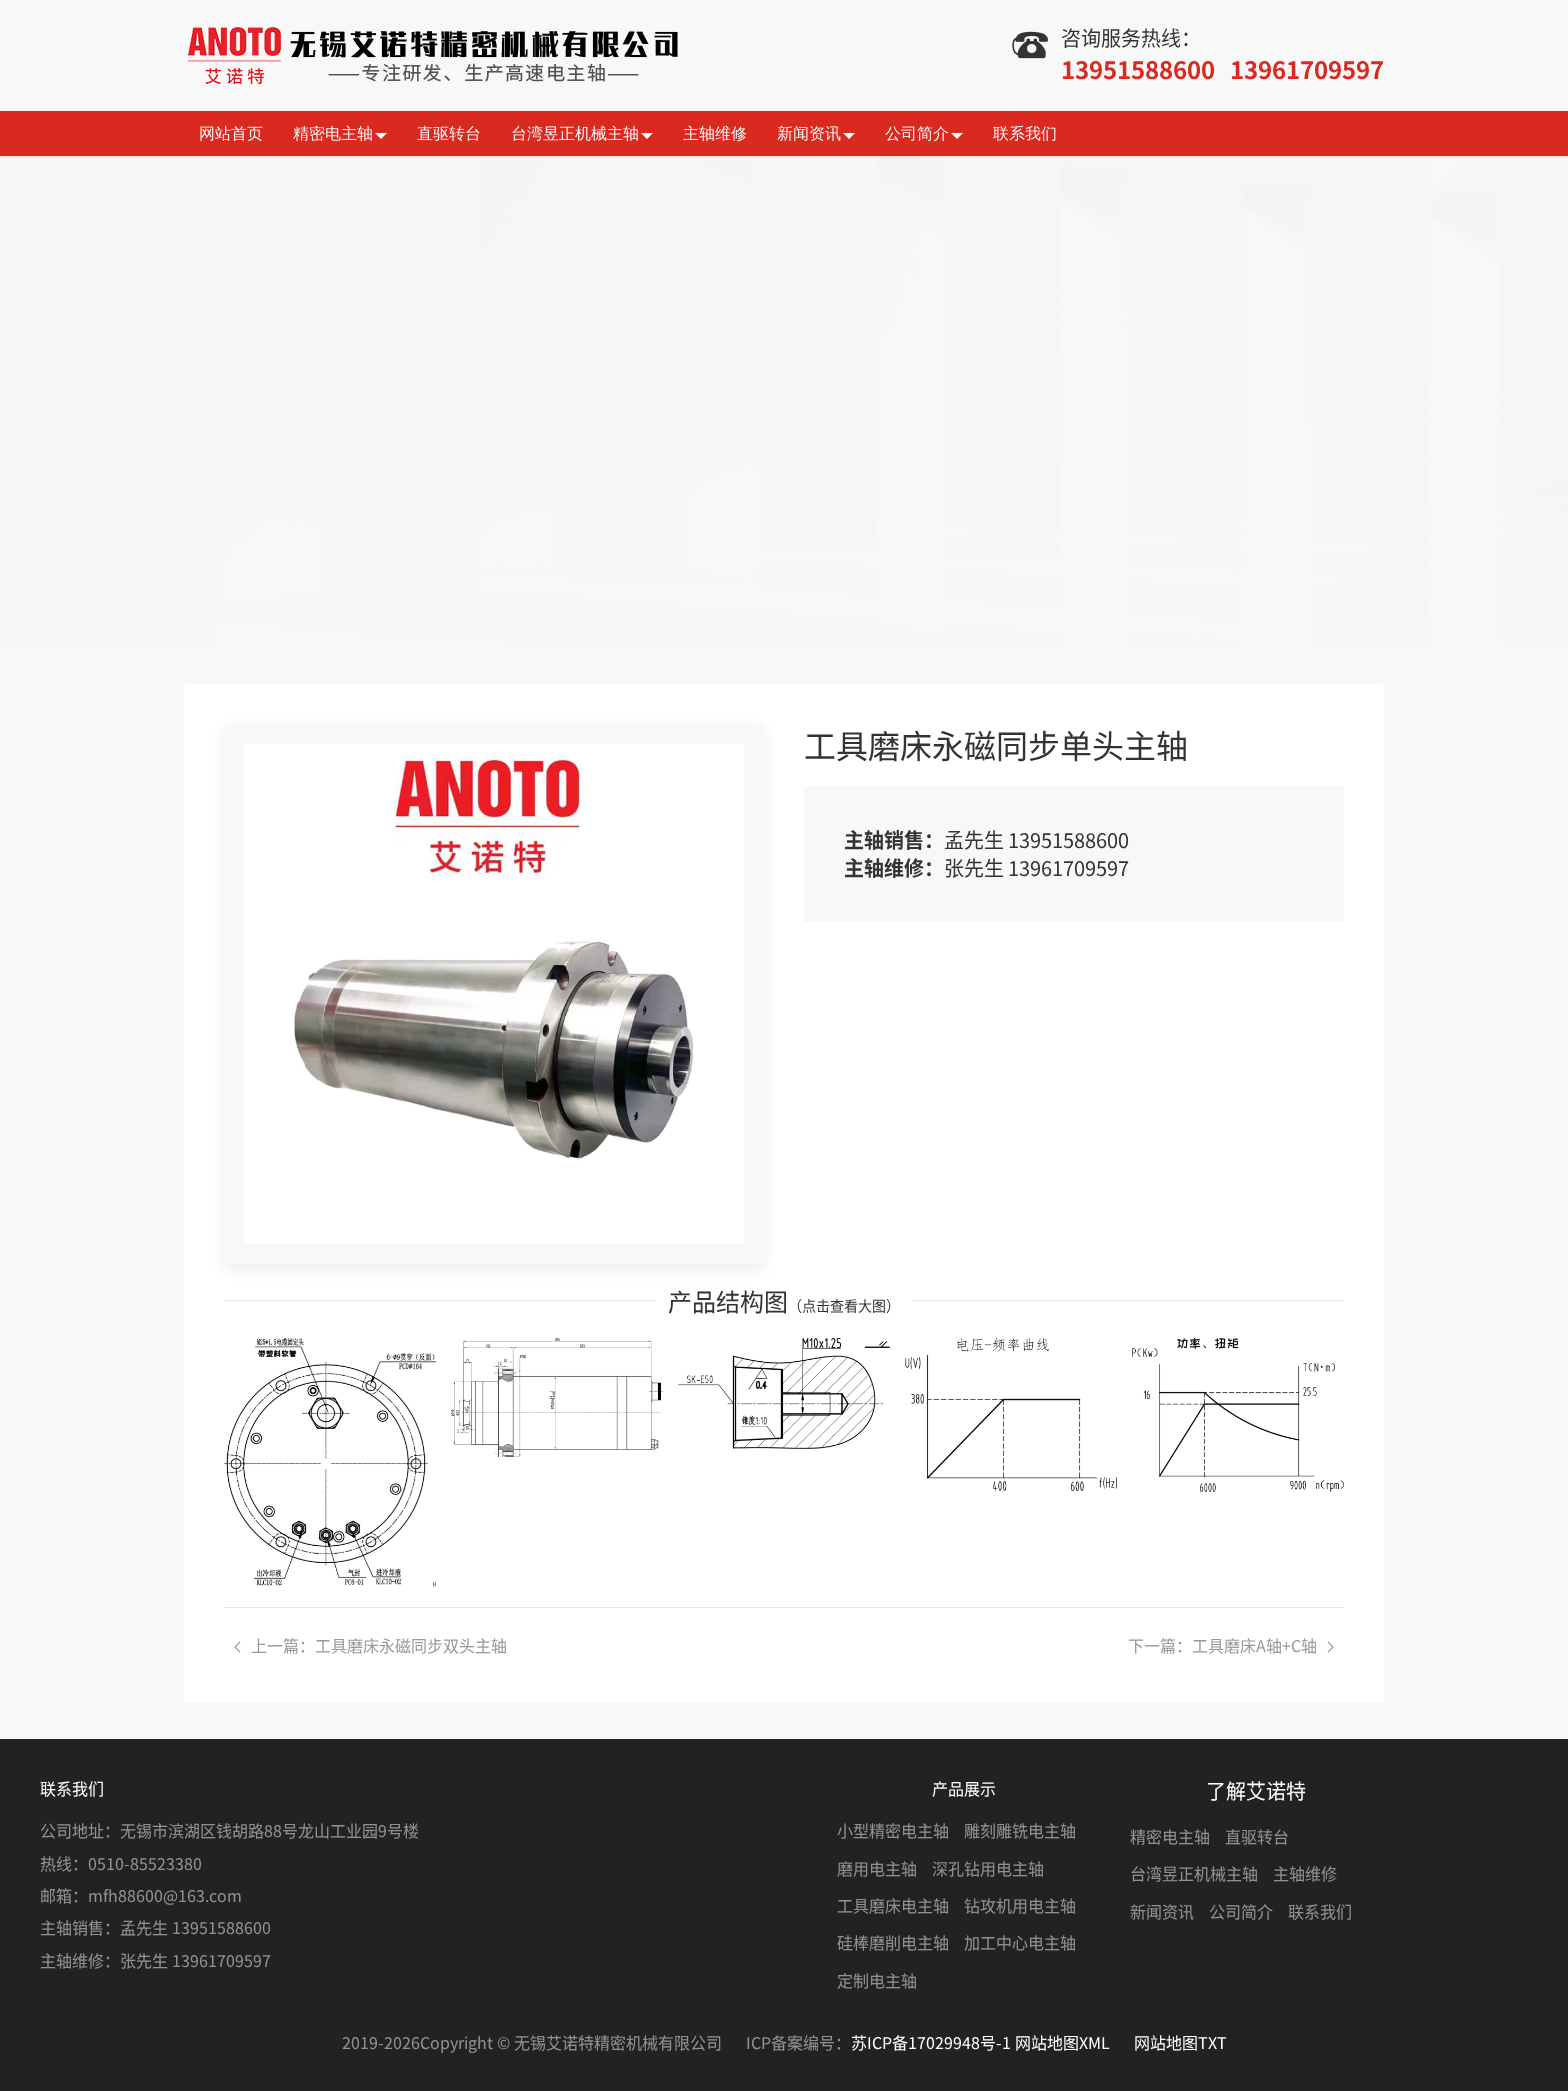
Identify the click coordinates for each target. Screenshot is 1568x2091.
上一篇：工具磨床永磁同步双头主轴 (370, 1645)
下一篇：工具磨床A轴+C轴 (1231, 1645)
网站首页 (231, 133)
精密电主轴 (340, 134)
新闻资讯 (816, 134)
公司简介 (924, 134)
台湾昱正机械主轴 (582, 134)
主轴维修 (715, 133)
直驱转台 (449, 133)
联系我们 (1025, 133)
